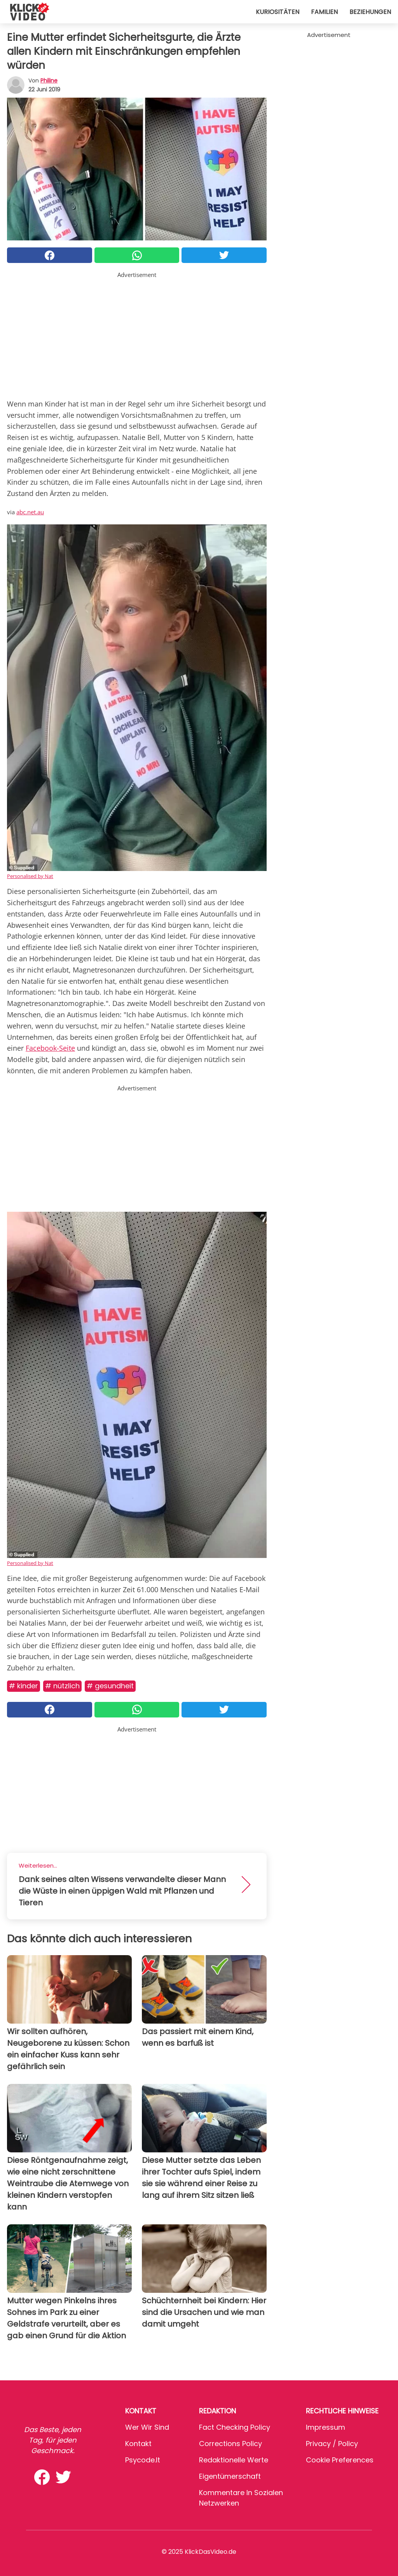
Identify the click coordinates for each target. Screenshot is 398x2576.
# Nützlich (62, 1686)
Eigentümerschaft (230, 2476)
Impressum (325, 2427)
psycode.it (142, 2460)
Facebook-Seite (50, 1048)
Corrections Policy (230, 2443)
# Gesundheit (110, 1686)
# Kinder (23, 1686)
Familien (324, 11)
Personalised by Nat (30, 876)
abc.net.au (30, 512)
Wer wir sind (147, 2427)
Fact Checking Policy (234, 2427)
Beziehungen (370, 11)
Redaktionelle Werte (233, 2460)
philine (49, 80)
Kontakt (138, 2443)
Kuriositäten (277, 11)
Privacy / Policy (332, 2443)
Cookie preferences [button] (340, 2460)
